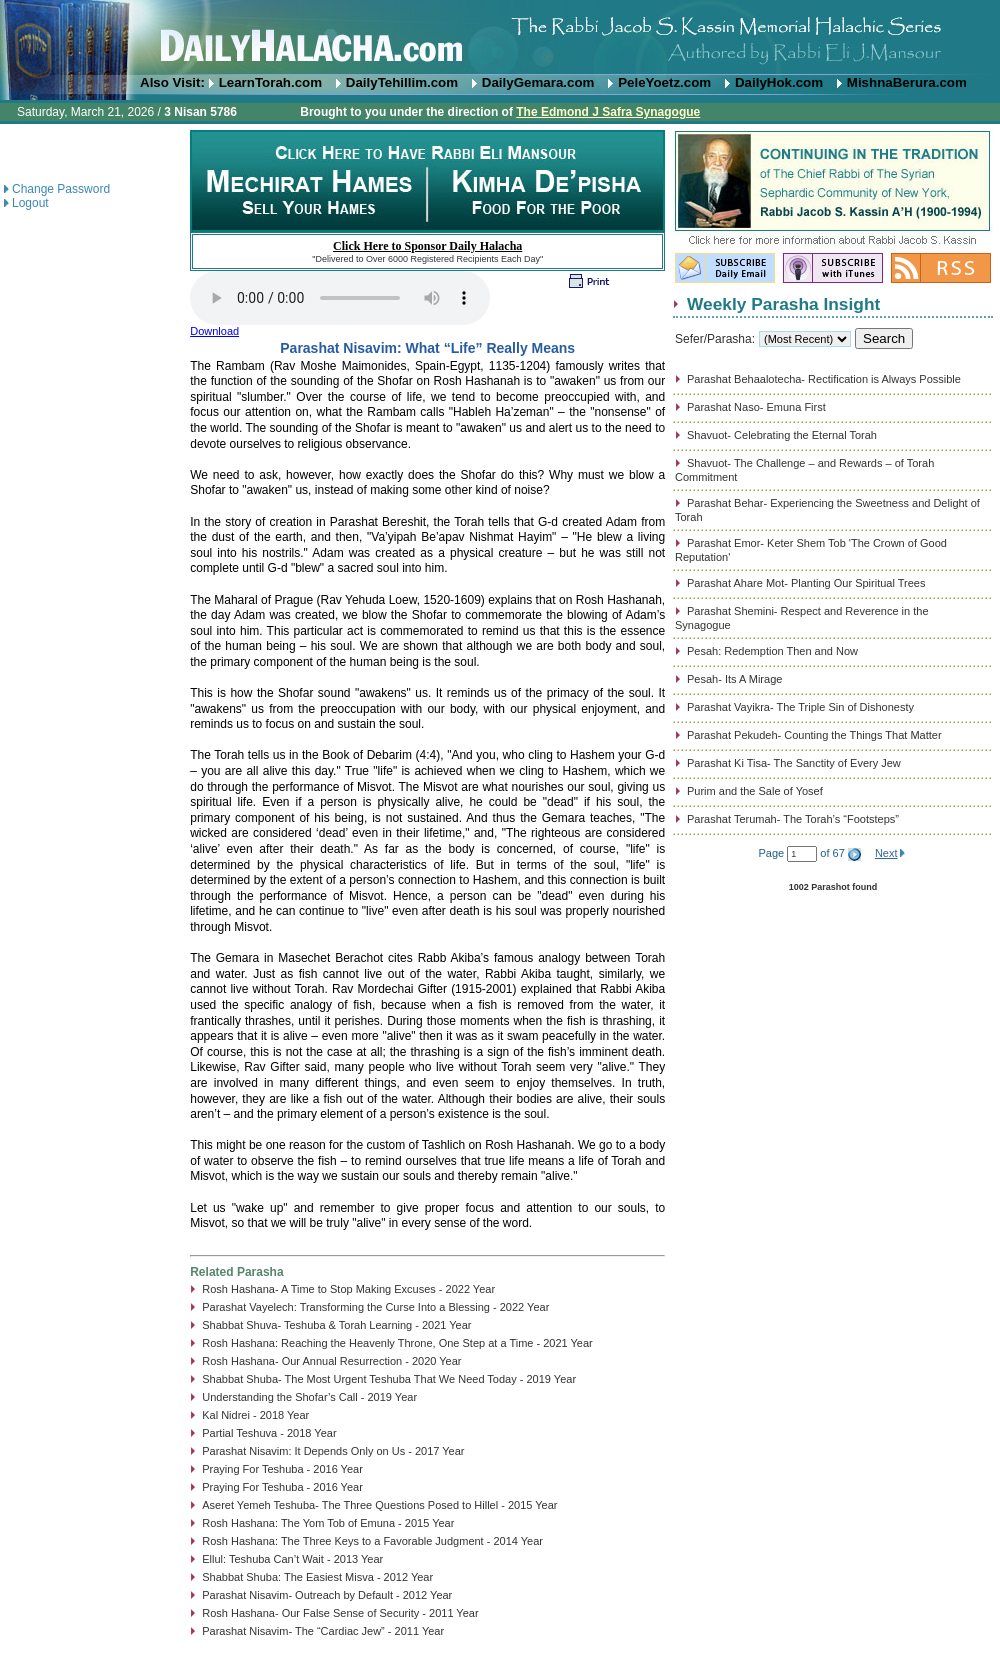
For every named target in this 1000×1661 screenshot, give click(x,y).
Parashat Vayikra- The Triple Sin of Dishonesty (800, 707)
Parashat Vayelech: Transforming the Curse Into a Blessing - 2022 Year (375, 1307)
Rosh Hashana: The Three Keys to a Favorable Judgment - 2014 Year (372, 1541)
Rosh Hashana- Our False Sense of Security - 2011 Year (340, 1613)
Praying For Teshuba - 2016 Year (282, 1469)
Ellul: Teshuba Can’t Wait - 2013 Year (292, 1559)
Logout (30, 203)
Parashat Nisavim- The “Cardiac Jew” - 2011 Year (323, 1631)
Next (886, 853)
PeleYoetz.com (664, 82)
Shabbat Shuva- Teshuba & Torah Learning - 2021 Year (336, 1325)
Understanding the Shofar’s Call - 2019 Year (309, 1397)
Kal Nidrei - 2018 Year (255, 1415)
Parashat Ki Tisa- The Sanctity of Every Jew (794, 763)
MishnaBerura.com (907, 82)
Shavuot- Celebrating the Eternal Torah (782, 435)
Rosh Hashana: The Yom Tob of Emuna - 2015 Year (328, 1523)
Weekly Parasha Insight (783, 304)
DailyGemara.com (538, 82)
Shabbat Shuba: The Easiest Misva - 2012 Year (317, 1577)
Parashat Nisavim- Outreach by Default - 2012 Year (327, 1595)
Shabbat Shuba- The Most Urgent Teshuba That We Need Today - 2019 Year (389, 1379)
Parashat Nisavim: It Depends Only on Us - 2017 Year (333, 1451)
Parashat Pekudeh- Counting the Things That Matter (814, 735)
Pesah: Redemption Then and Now (772, 651)
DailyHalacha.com (500, 37)
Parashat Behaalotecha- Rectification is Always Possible (824, 379)
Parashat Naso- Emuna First (756, 407)
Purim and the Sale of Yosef (755, 791)
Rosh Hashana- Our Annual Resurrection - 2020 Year (331, 1361)
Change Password (61, 189)
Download (214, 331)
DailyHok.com (779, 82)
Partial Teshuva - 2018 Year (269, 1433)
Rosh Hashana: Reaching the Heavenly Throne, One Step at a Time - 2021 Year (397, 1343)
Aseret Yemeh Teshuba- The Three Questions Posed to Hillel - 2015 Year (379, 1505)
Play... (340, 298)
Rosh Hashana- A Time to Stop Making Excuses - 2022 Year (348, 1289)
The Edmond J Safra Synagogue (608, 112)
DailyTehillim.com (402, 82)
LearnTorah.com (270, 82)
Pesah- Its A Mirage (734, 679)
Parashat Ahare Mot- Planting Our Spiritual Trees (806, 583)
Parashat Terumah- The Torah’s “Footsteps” (793, 819)
